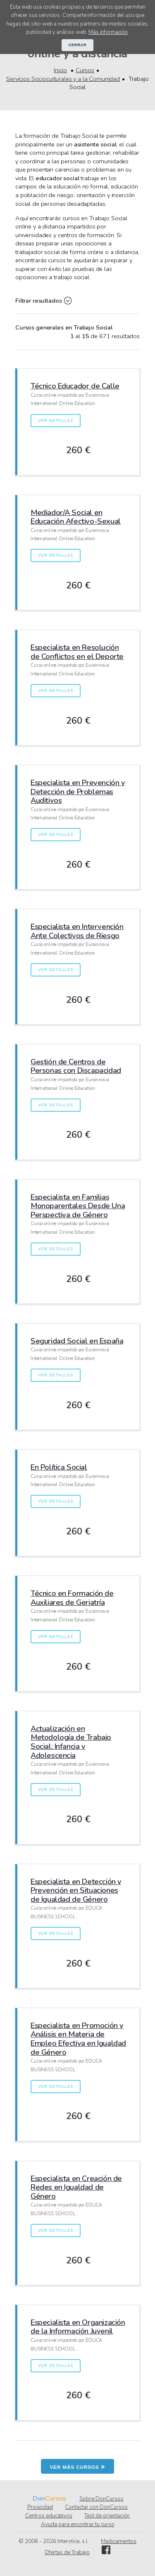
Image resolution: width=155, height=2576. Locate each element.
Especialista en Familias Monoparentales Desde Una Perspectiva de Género (78, 1206)
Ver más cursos (77, 2466)
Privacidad (40, 2507)
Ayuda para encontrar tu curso (77, 2524)
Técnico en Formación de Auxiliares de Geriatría (72, 1597)
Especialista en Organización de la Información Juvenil (78, 2326)
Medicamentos (118, 2541)
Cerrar (78, 45)
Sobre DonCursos (101, 2499)
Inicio (60, 70)
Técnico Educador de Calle (75, 386)
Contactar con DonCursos (96, 2507)
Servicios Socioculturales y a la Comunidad (63, 79)
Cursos (85, 70)
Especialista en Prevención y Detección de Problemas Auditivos (78, 791)
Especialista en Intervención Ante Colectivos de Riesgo (77, 931)
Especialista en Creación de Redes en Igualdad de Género (76, 2187)
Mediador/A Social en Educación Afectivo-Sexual (76, 517)
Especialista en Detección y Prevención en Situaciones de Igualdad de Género (76, 1890)
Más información (108, 32)
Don (39, 2498)
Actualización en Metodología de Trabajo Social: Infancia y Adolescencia (71, 1741)
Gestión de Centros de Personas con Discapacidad (76, 1066)
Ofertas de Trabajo (67, 2552)
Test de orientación (107, 2516)
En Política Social (59, 1467)
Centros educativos (48, 2516)
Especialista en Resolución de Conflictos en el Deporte (77, 651)
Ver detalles (55, 420)
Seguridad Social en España (77, 1341)
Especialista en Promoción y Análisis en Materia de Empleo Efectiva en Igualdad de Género (78, 2038)
